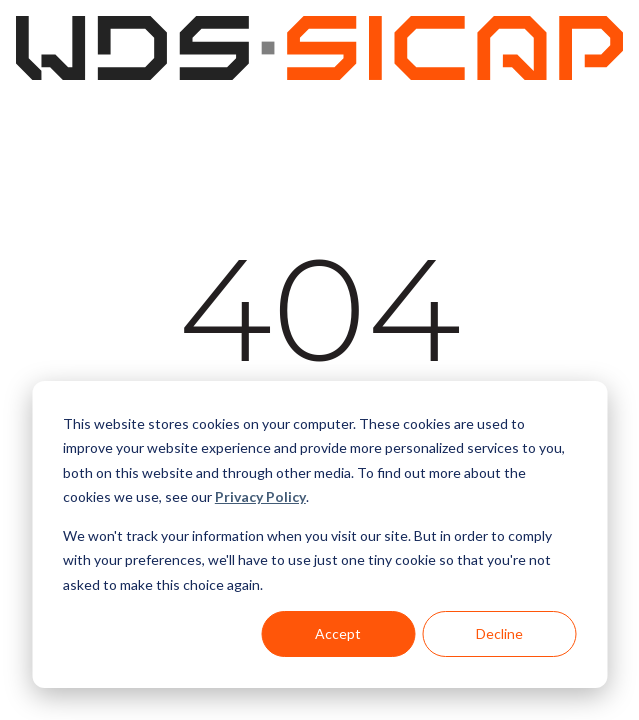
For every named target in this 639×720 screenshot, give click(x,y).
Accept (338, 633)
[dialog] (319, 534)
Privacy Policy (260, 496)
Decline (499, 633)
